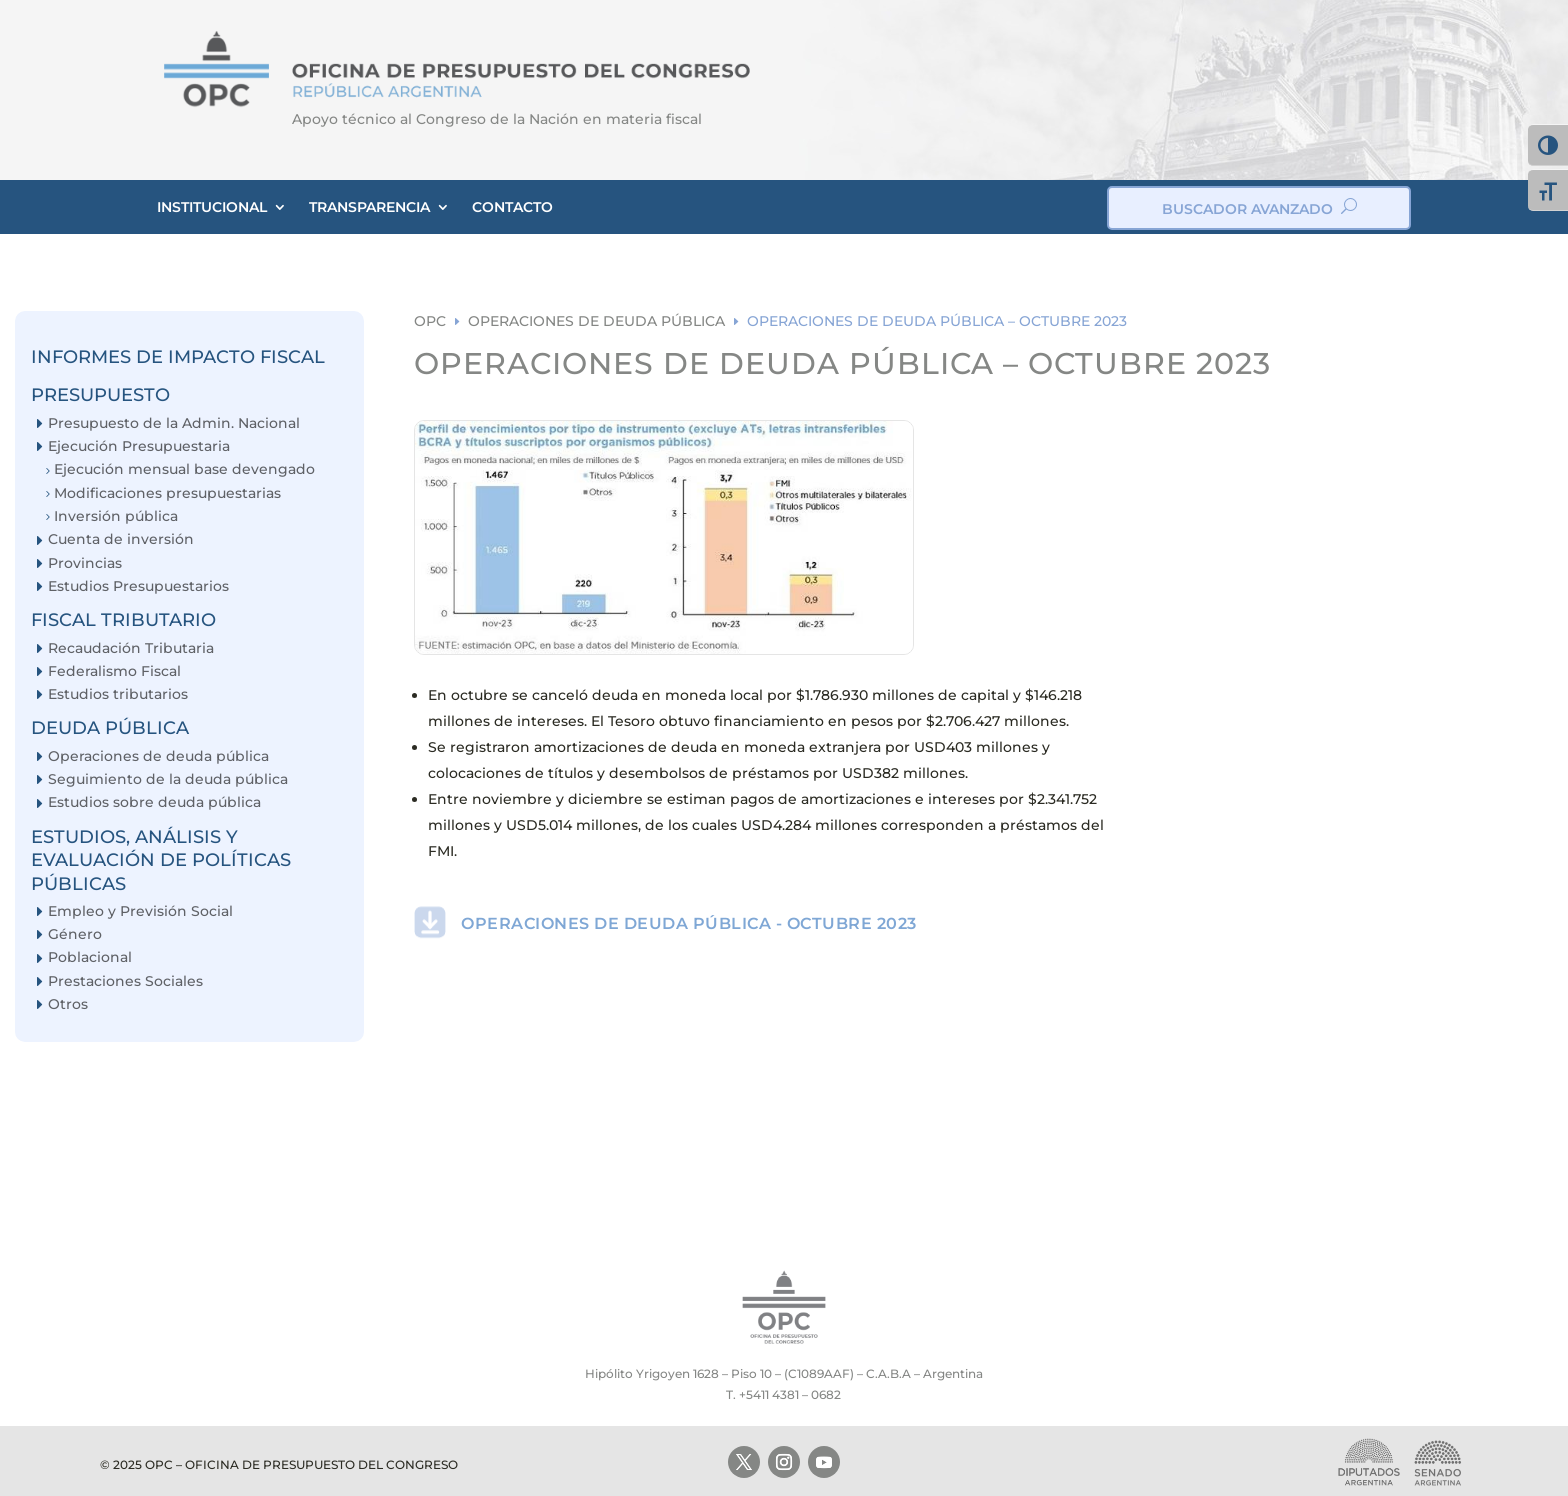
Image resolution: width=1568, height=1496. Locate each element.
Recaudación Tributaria (131, 648)
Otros (68, 1004)
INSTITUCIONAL (212, 207)
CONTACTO (512, 207)
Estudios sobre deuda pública (154, 802)
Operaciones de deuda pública (158, 756)
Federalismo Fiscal (114, 671)
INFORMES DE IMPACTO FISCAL (178, 357)
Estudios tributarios (118, 694)
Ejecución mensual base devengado (184, 469)
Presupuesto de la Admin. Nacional (174, 423)
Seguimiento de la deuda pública (168, 779)
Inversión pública (116, 516)
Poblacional (90, 957)
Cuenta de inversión (121, 539)
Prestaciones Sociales (125, 981)
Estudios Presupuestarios (138, 586)
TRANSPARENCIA (369, 207)
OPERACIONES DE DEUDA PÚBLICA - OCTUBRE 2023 (689, 923)
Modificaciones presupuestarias (167, 493)
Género (75, 934)
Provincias (85, 563)
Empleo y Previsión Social (140, 911)
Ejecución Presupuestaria (139, 446)
